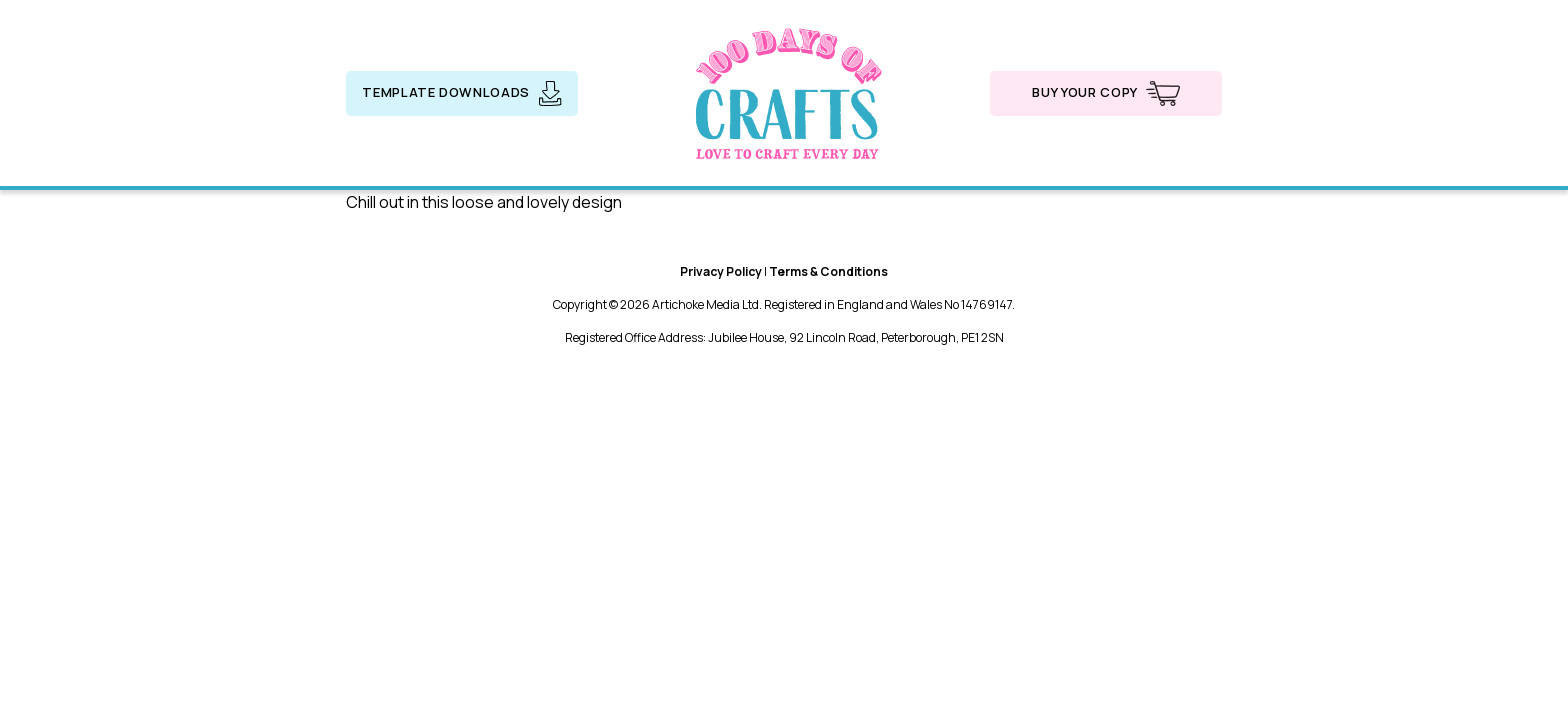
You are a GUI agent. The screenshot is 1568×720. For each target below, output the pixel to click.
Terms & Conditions (828, 271)
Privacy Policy (721, 271)
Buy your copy (1105, 93)
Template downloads (461, 93)
